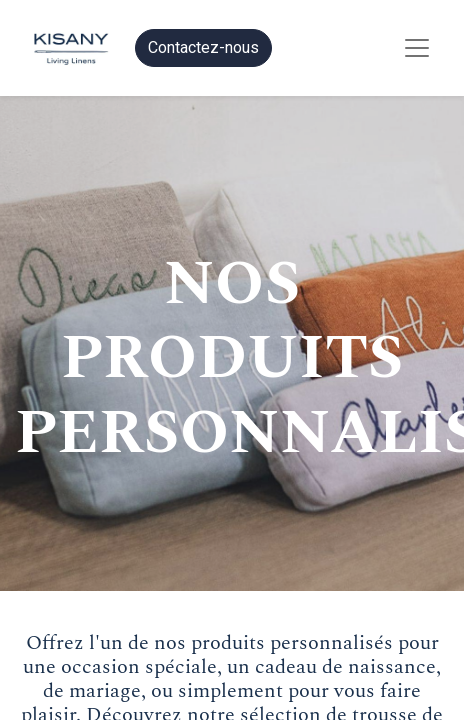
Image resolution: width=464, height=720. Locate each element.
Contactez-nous (203, 47)
